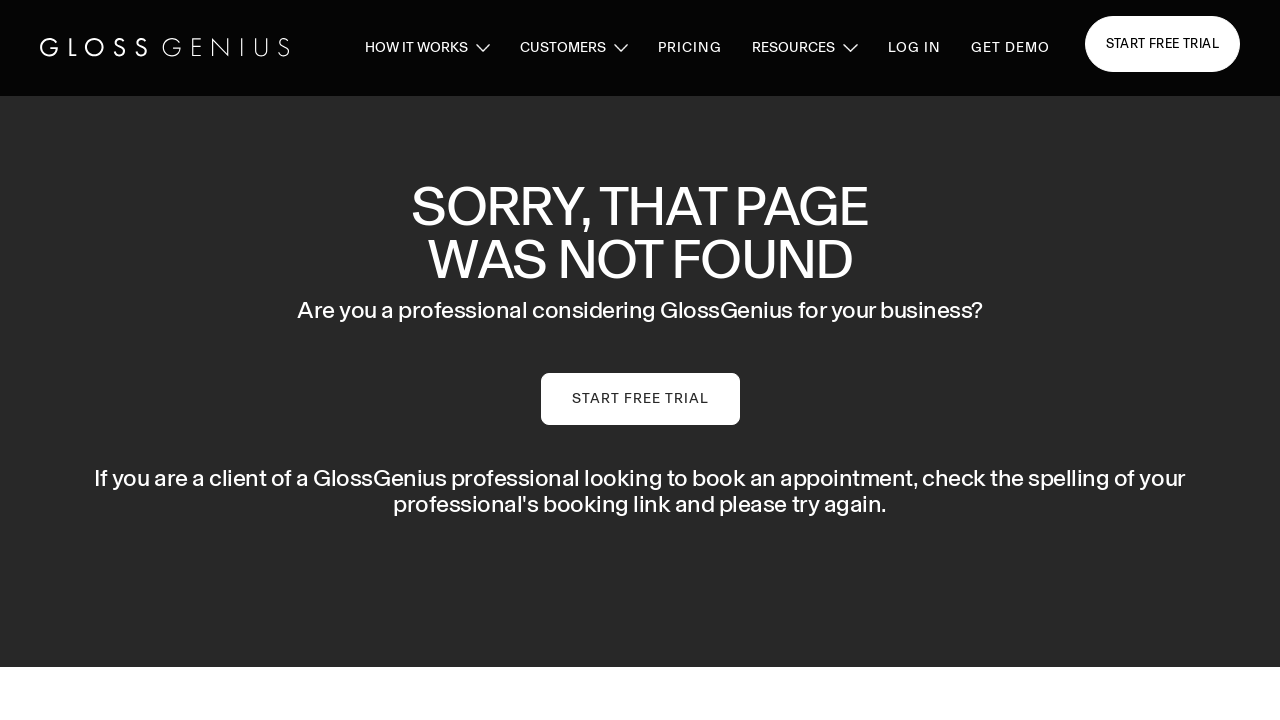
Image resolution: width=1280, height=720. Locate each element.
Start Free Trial (640, 398)
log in (914, 47)
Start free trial (1162, 43)
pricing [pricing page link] (690, 47)
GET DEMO (1010, 47)
